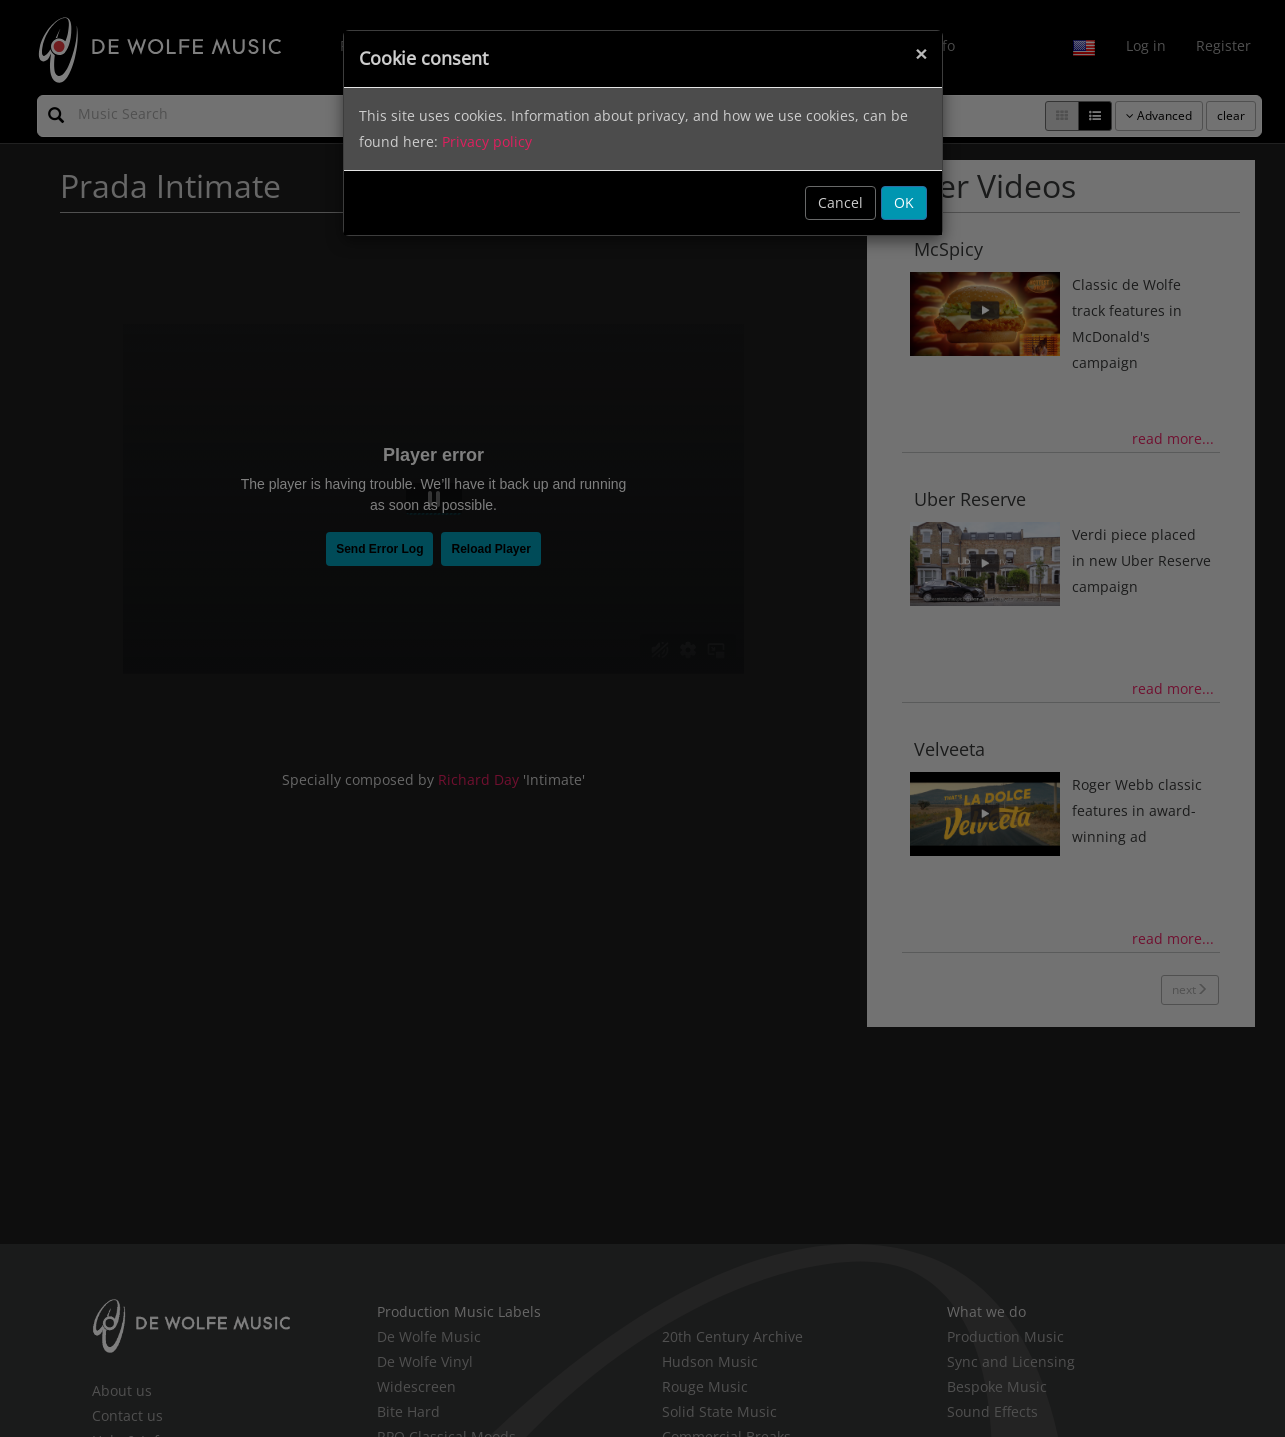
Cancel (840, 202)
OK (904, 202)
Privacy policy (487, 141)
